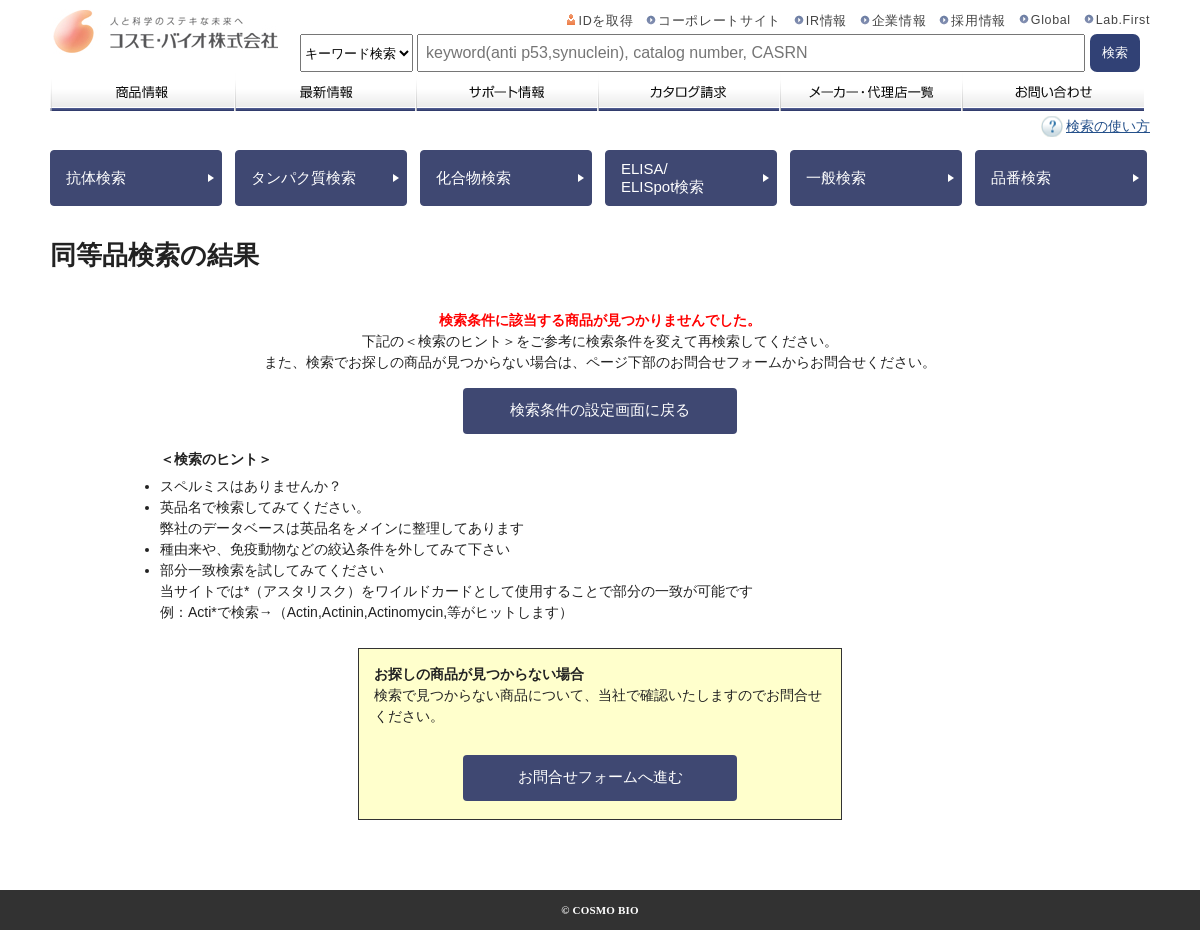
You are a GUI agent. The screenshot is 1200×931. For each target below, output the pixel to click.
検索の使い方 (1108, 126)
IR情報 (826, 21)
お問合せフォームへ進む (600, 776)
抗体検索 (96, 177)
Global (1051, 20)
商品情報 (141, 92)
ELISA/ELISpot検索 (662, 177)
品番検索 (1021, 177)
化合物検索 (473, 177)
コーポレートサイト (719, 21)
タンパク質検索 (303, 177)
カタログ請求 (688, 92)
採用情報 (978, 21)
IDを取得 (606, 21)
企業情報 (899, 21)
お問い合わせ (1052, 92)
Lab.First (1123, 20)
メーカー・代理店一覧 (870, 92)
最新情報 (324, 92)
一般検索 (836, 177)
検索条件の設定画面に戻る (600, 409)
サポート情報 (506, 92)
